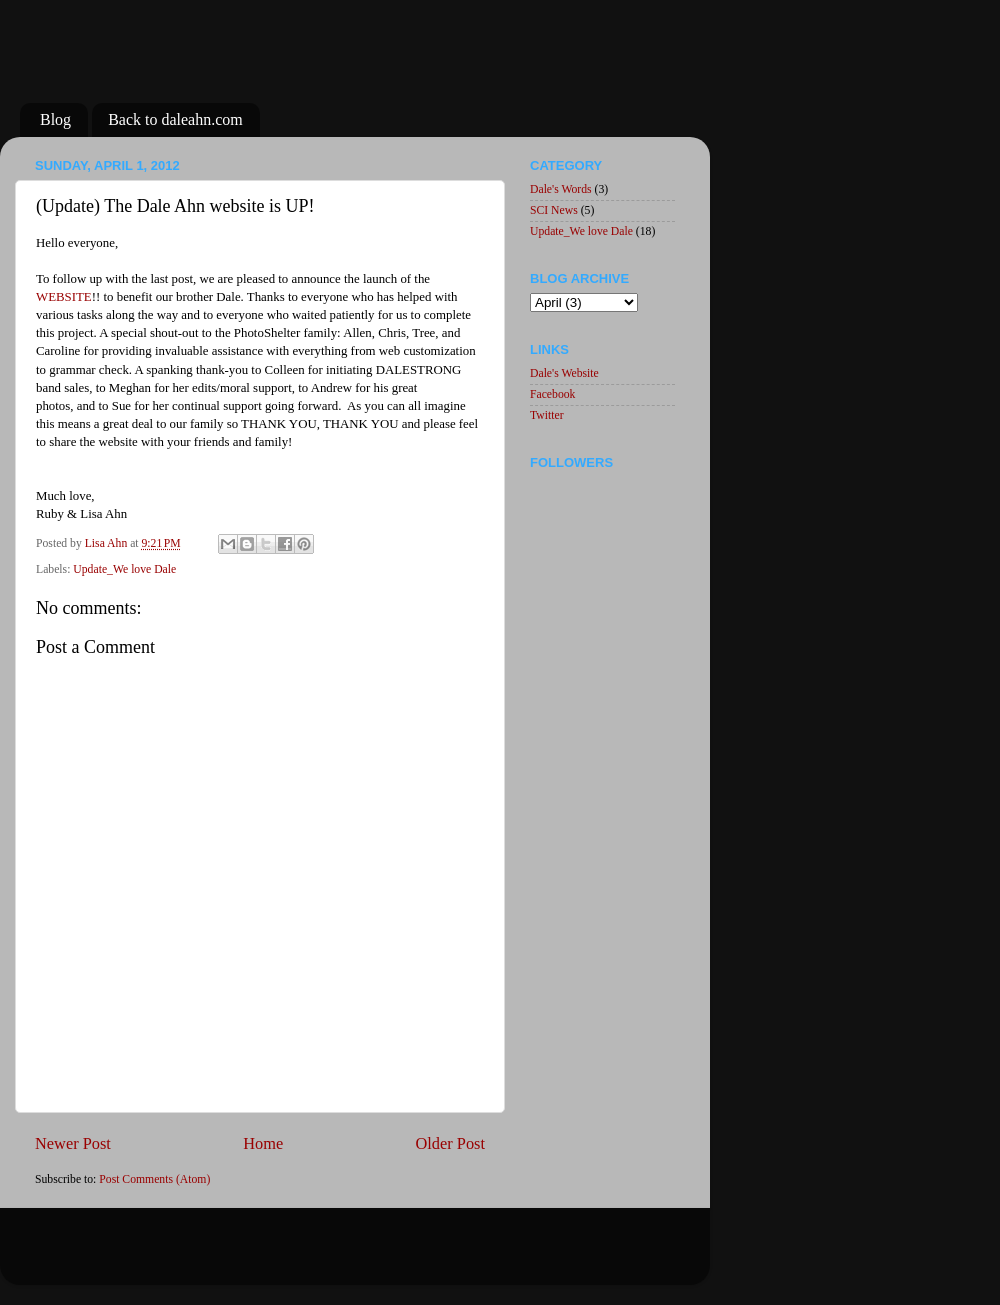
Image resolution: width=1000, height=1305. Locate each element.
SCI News (554, 210)
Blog (55, 119)
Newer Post (73, 1143)
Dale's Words (561, 189)
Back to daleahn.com (175, 119)
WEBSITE (64, 297)
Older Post (450, 1143)
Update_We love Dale (124, 569)
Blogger (439, 1255)
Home (263, 1143)
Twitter (547, 415)
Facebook (552, 394)
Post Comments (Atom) (154, 1179)
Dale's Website (564, 373)
